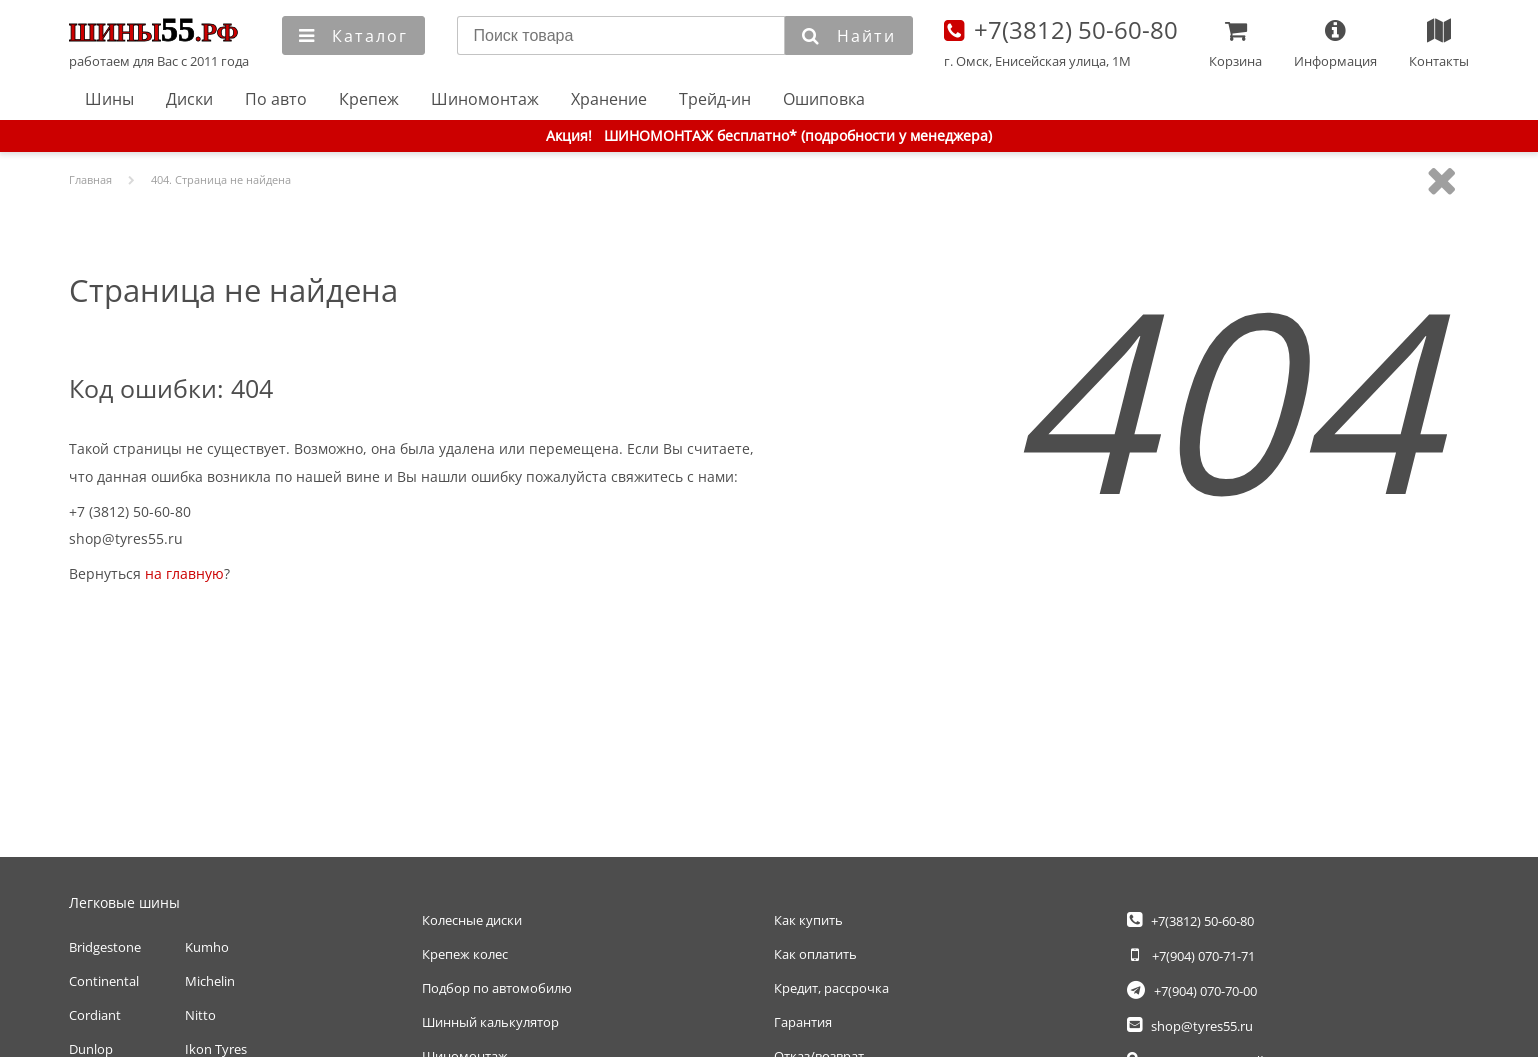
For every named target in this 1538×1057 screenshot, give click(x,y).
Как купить (808, 920)
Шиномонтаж (485, 99)
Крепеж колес (465, 954)
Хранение (609, 99)
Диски (189, 99)
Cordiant (95, 1015)
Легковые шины (124, 902)
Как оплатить (815, 954)
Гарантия (803, 1022)
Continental (104, 981)
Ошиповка (824, 99)
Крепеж (369, 99)
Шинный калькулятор (490, 1022)
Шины (109, 99)
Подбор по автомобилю (497, 988)
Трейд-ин (715, 99)
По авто (276, 99)
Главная (160, 32)
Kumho (207, 947)
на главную (184, 573)
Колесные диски (472, 920)
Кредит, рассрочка (831, 988)
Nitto (200, 1015)
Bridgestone (105, 947)
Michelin (210, 981)
